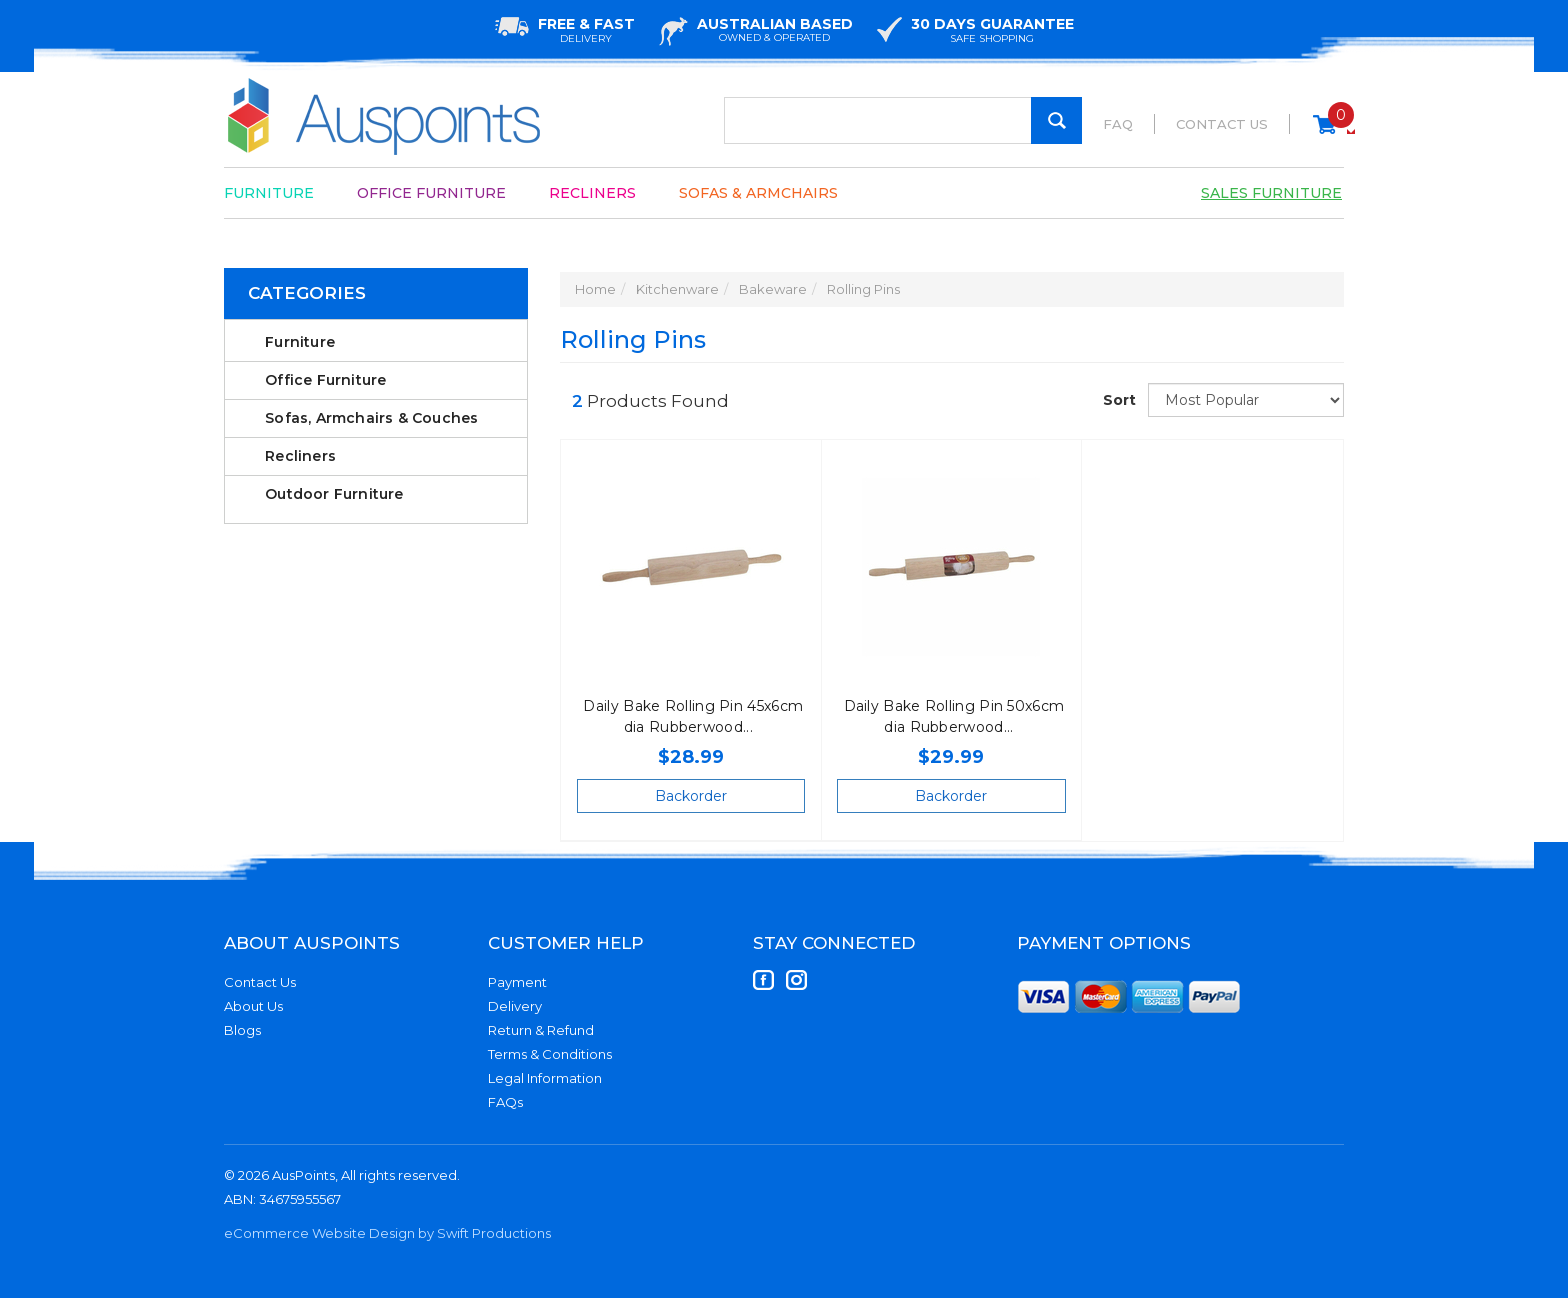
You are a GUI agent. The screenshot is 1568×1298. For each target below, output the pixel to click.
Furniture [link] (300, 342)
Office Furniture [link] (325, 380)
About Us (253, 1006)
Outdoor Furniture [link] (334, 494)
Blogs (242, 1030)
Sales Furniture (1271, 193)
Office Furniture (431, 193)
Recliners (592, 193)
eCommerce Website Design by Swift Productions (387, 1233)
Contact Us (1222, 124)
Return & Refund (541, 1030)
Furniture (269, 193)
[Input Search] (903, 120)
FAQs (505, 1102)
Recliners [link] (300, 456)
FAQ (1118, 124)
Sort (1118, 400)
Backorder (691, 796)
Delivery (515, 1006)
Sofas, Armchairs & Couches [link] (371, 418)
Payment (517, 982)
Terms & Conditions (550, 1054)
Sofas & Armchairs (758, 193)
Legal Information (545, 1078)
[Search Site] (1056, 120)
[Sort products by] (1246, 400)
